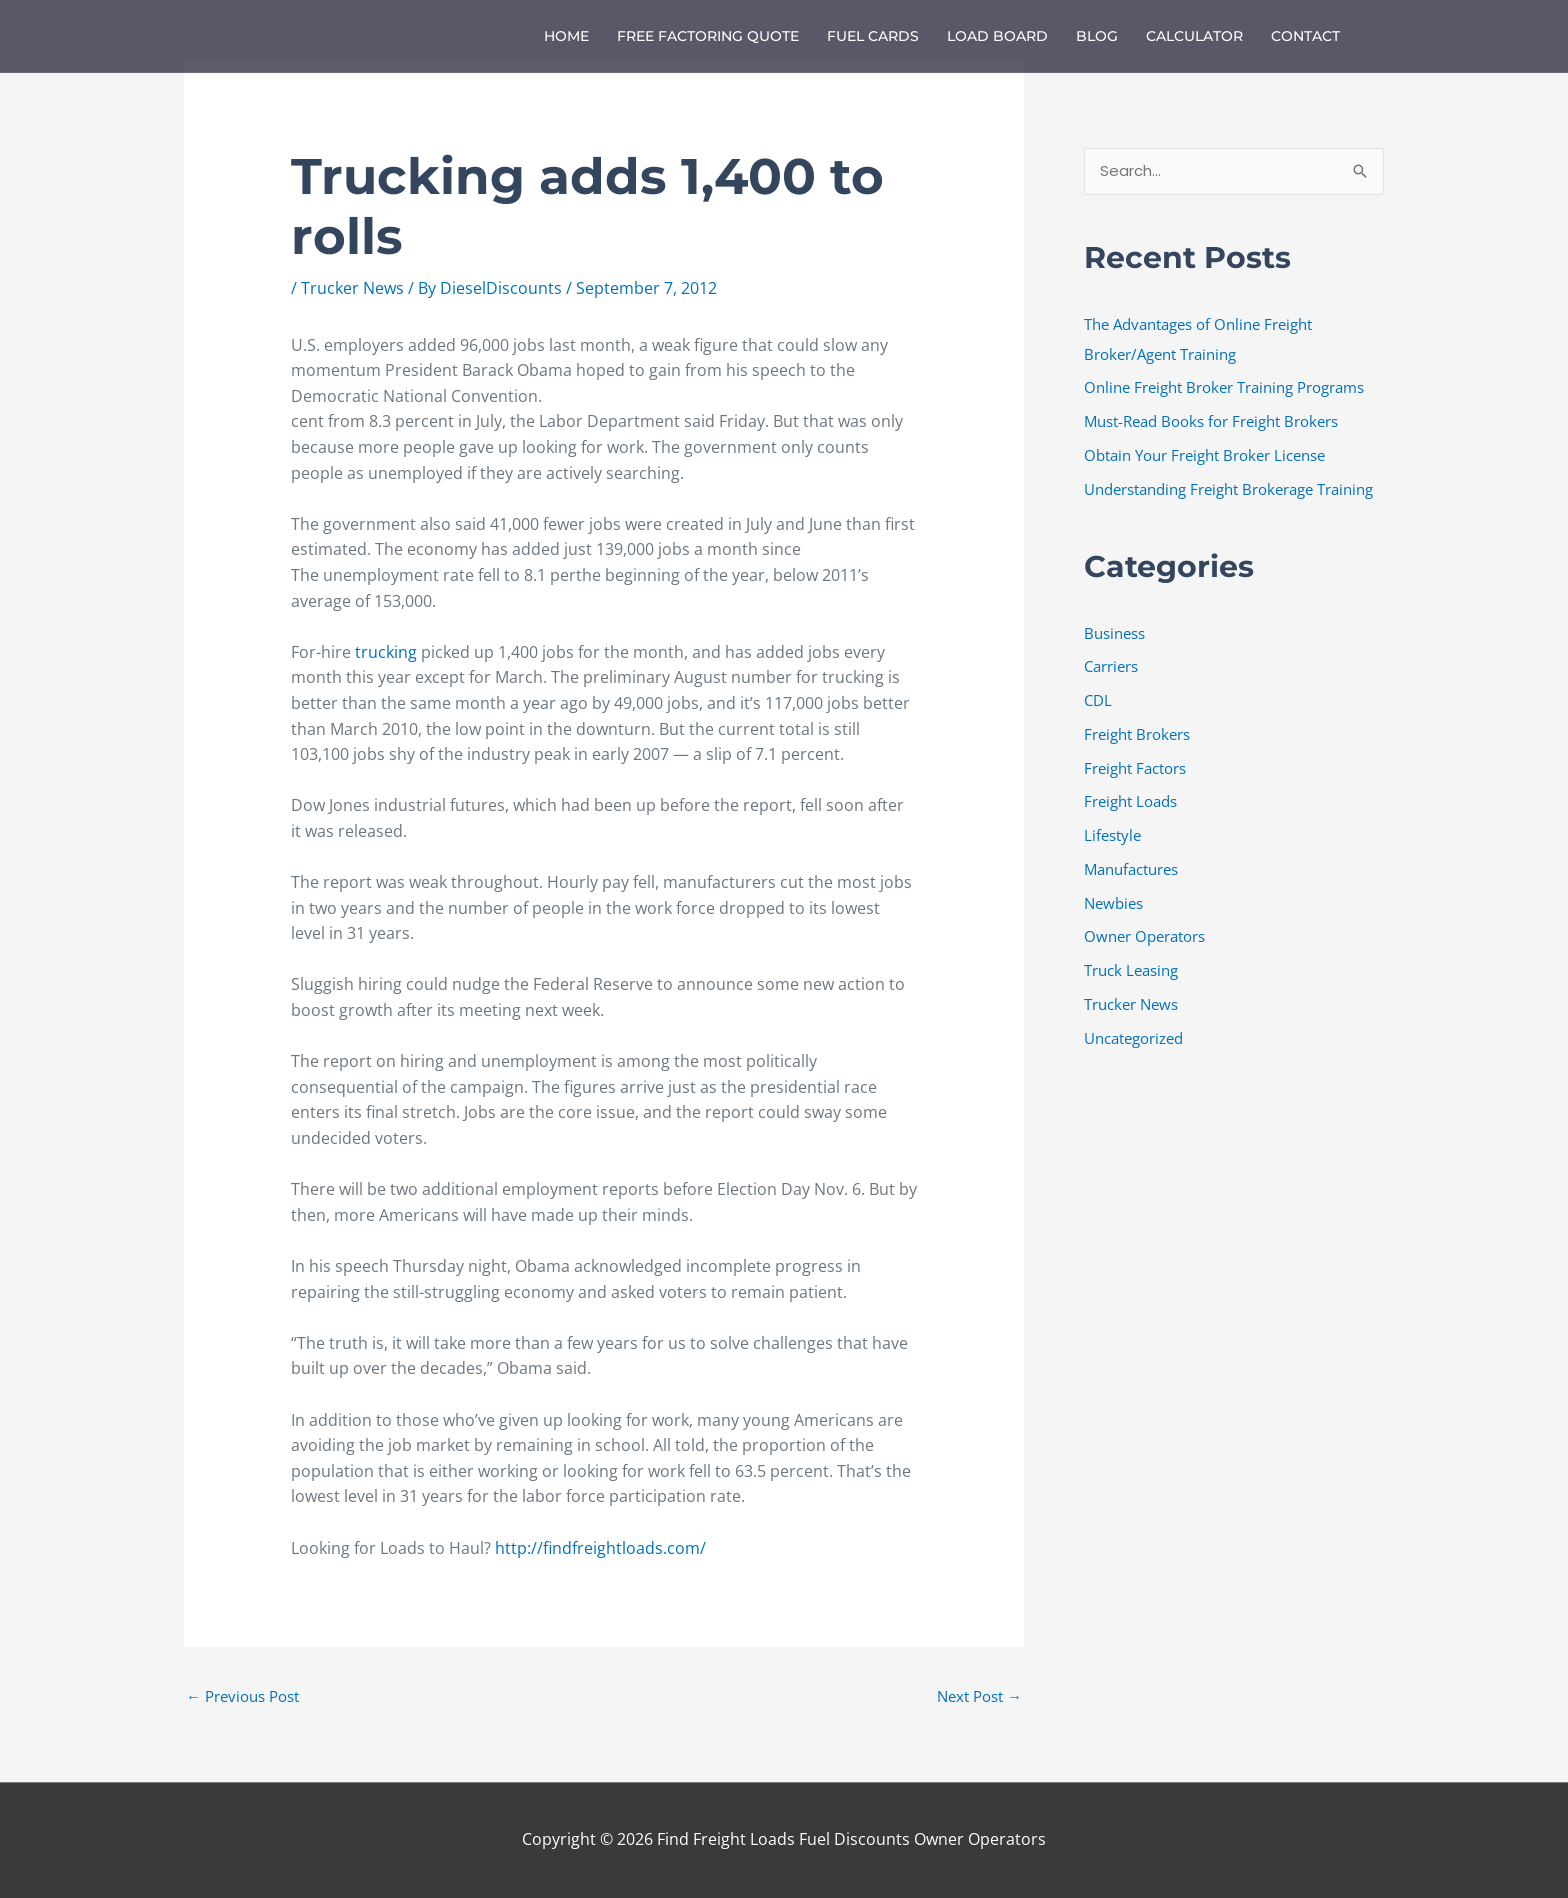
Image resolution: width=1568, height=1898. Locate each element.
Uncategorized (1133, 1038)
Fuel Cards (873, 36)
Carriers (1111, 667)
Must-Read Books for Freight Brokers (1211, 421)
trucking (388, 652)
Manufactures (1131, 869)
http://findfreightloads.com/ (598, 1548)
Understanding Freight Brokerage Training (1228, 489)
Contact (1305, 36)
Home (566, 36)
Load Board (997, 36)
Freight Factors (1135, 768)
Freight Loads (1130, 802)
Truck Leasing (1131, 970)
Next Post (979, 1696)
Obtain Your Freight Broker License (1204, 455)
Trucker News (352, 288)
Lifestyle (1112, 835)
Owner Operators (1144, 937)
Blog (1097, 36)
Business (1114, 633)
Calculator (1194, 36)
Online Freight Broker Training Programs (1224, 388)
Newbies (1113, 903)
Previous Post (242, 1696)
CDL (1098, 700)
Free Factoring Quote (708, 36)
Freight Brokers (1137, 734)
